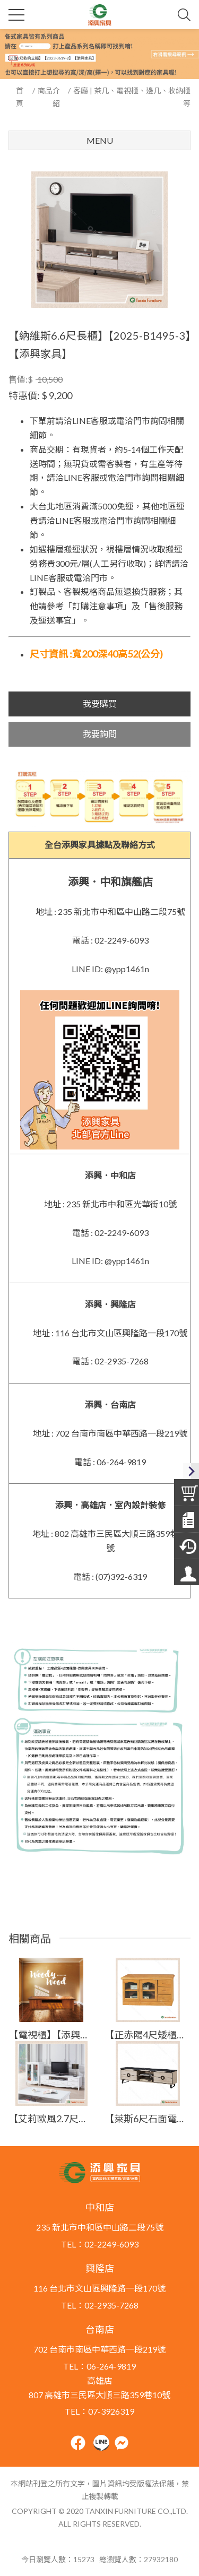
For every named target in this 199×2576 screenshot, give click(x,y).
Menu (99, 140)
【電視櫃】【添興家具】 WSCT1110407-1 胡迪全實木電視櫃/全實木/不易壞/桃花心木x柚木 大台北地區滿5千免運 (51, 2035)
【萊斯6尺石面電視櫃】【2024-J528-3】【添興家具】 (148, 2118)
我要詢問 (100, 734)
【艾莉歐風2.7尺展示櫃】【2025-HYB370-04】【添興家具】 (51, 2118)
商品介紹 (49, 97)
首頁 (19, 97)
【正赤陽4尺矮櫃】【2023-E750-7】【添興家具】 (148, 2035)
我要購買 (100, 703)
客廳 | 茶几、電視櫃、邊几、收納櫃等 (132, 97)
